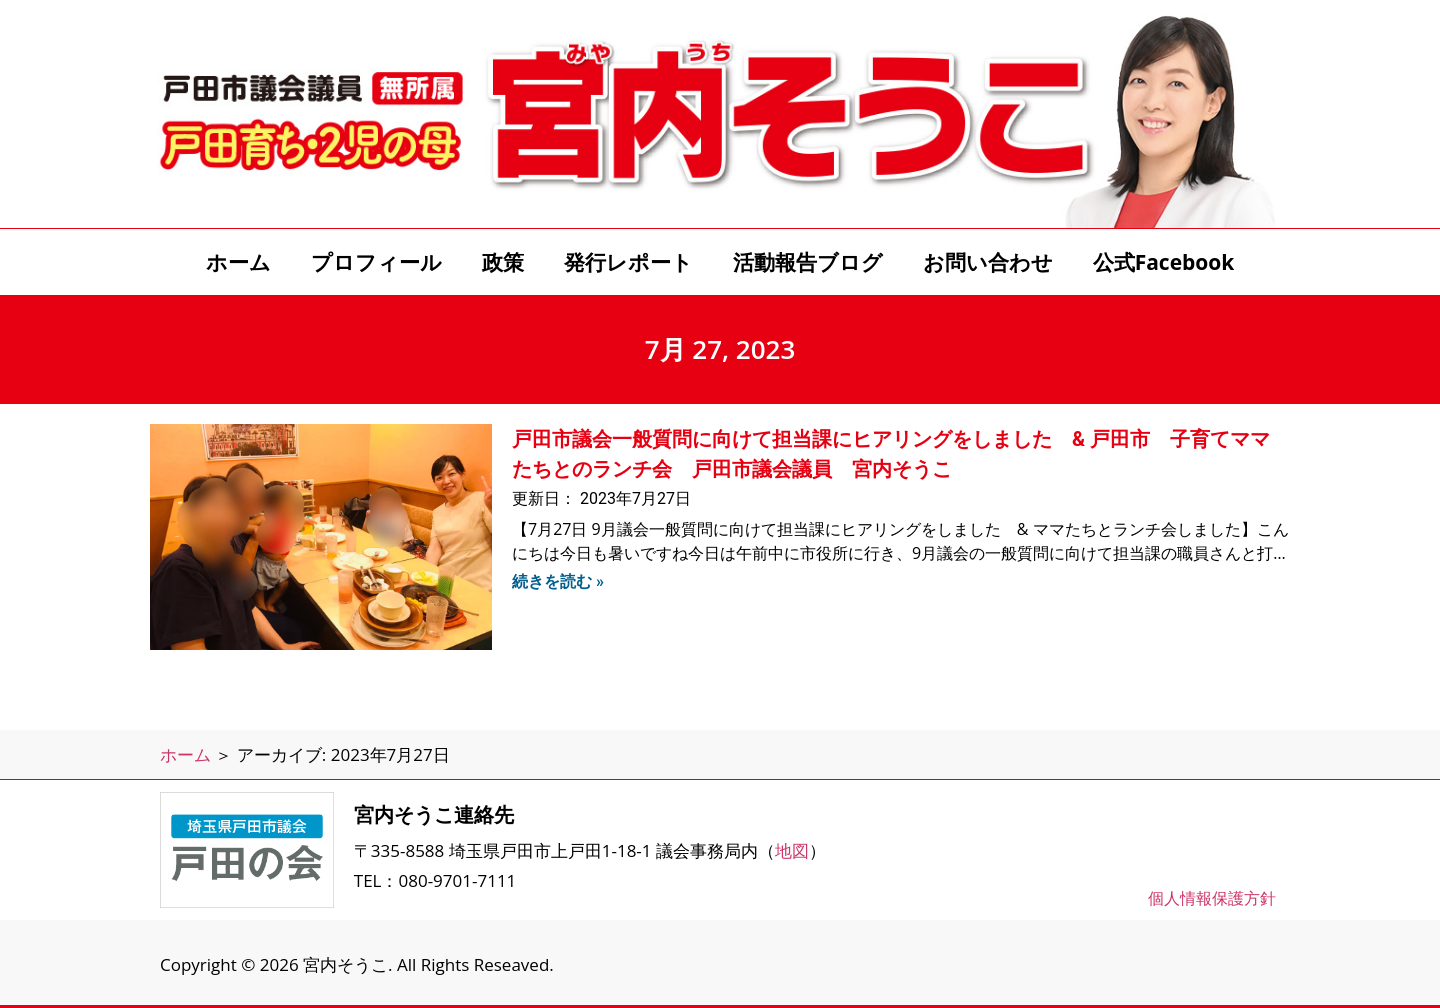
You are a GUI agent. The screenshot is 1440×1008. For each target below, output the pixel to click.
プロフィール (376, 262)
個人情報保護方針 (1212, 898)
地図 (792, 850)
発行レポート (628, 262)
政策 (503, 262)
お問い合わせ (988, 262)
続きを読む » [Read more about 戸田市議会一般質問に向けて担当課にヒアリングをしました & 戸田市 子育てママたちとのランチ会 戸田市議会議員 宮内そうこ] (558, 581)
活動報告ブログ (808, 262)
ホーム (238, 262)
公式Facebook (1164, 262)
